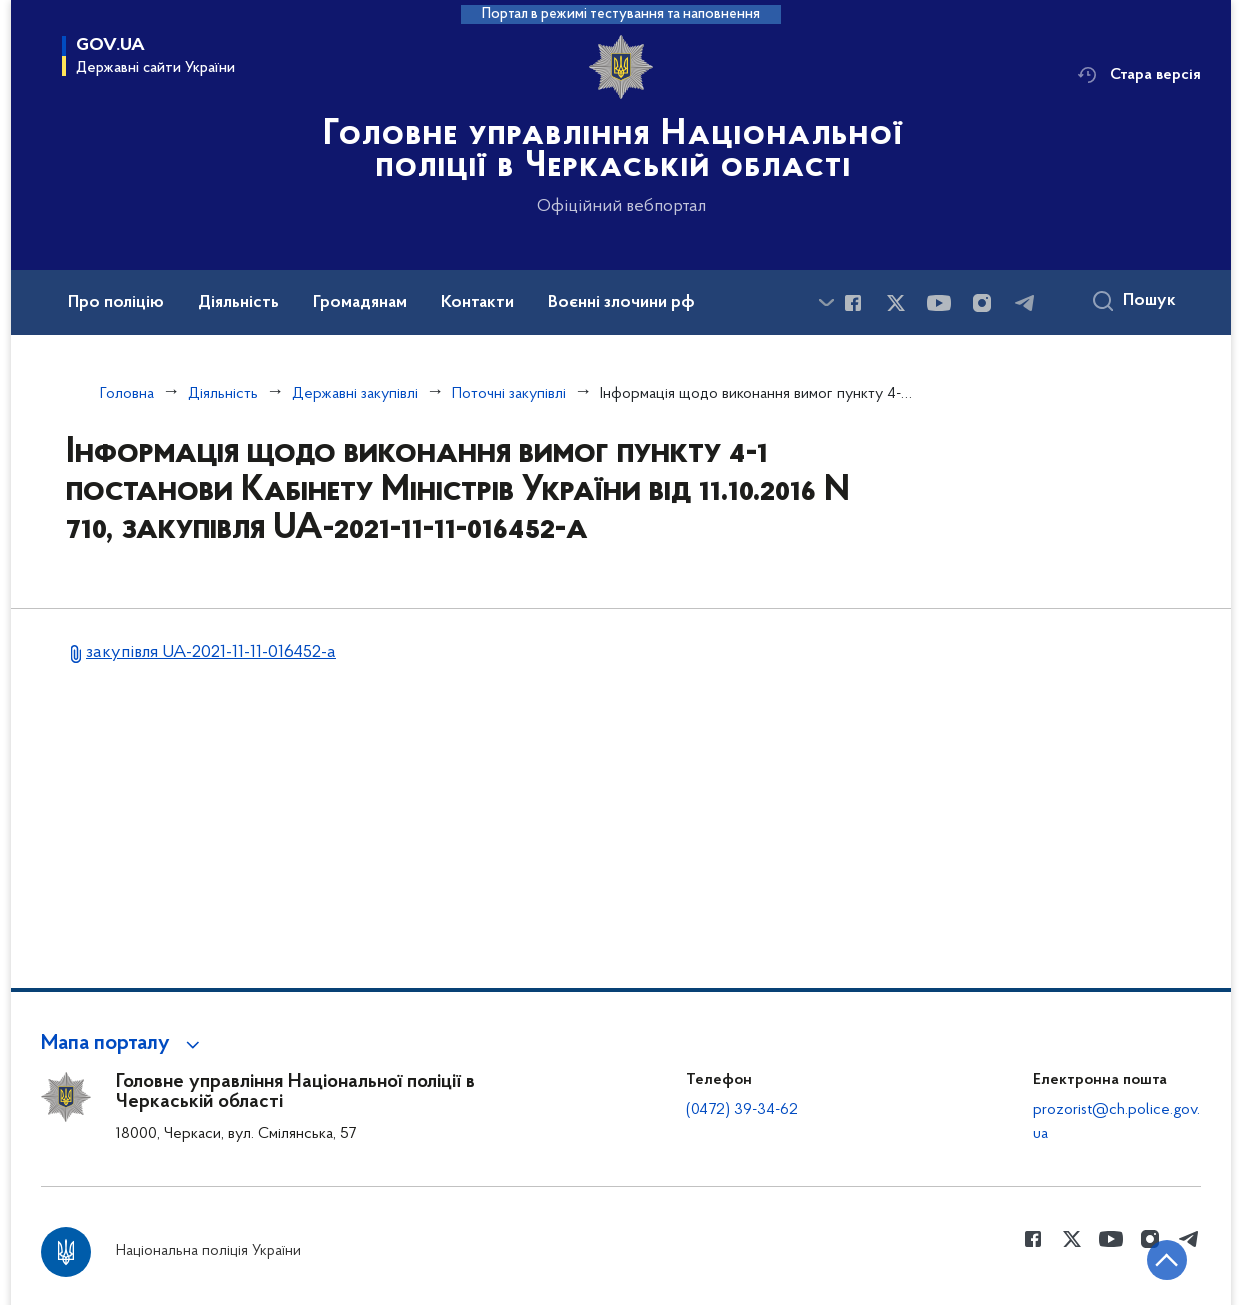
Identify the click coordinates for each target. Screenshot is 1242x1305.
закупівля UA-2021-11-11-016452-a (211, 652)
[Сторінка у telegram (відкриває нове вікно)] (1025, 303)
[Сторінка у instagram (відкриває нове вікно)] (982, 303)
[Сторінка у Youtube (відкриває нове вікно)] (939, 303)
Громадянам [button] (360, 303)
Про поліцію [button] (116, 303)
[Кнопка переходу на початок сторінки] (1167, 1260)
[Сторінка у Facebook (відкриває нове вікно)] (853, 303)
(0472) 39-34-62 (742, 1110)
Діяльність (223, 394)
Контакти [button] (477, 303)
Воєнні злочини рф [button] (621, 303)
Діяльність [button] (238, 303)
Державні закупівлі (355, 394)
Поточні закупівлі (509, 394)
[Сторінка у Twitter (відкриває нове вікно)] (896, 303)
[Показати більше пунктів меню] (826, 302)
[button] (123, 1044)
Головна (127, 394)
